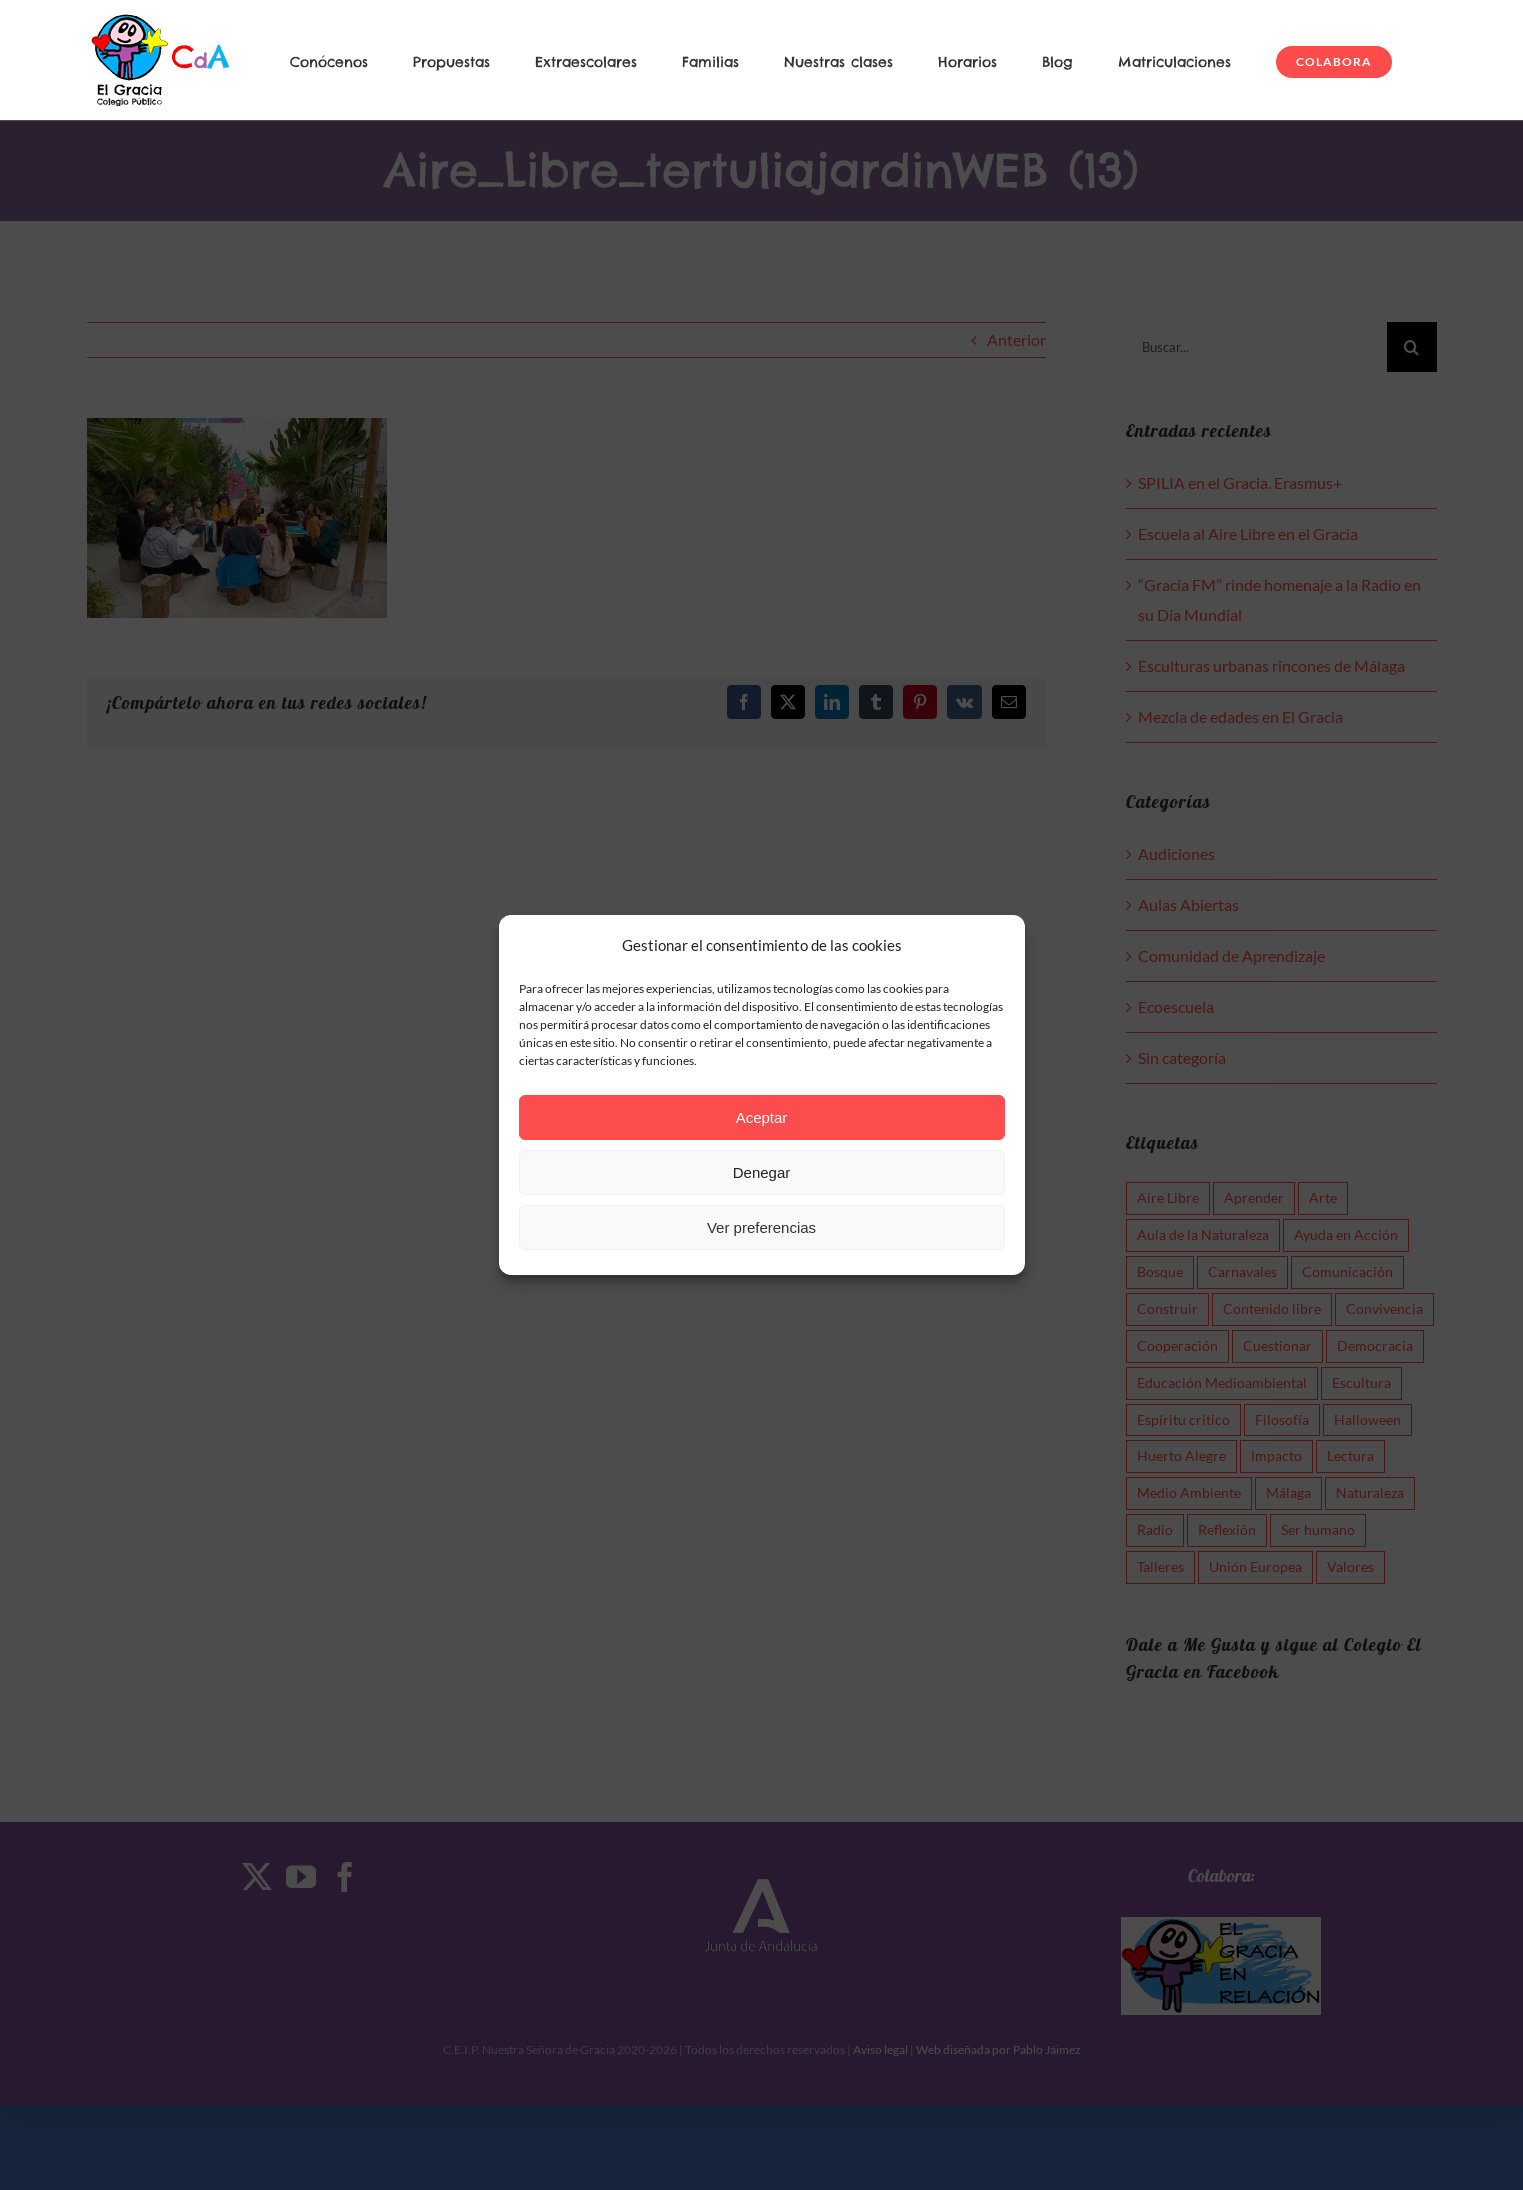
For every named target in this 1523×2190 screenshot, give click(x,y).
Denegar (762, 1172)
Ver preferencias (761, 1227)
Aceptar (762, 1117)
